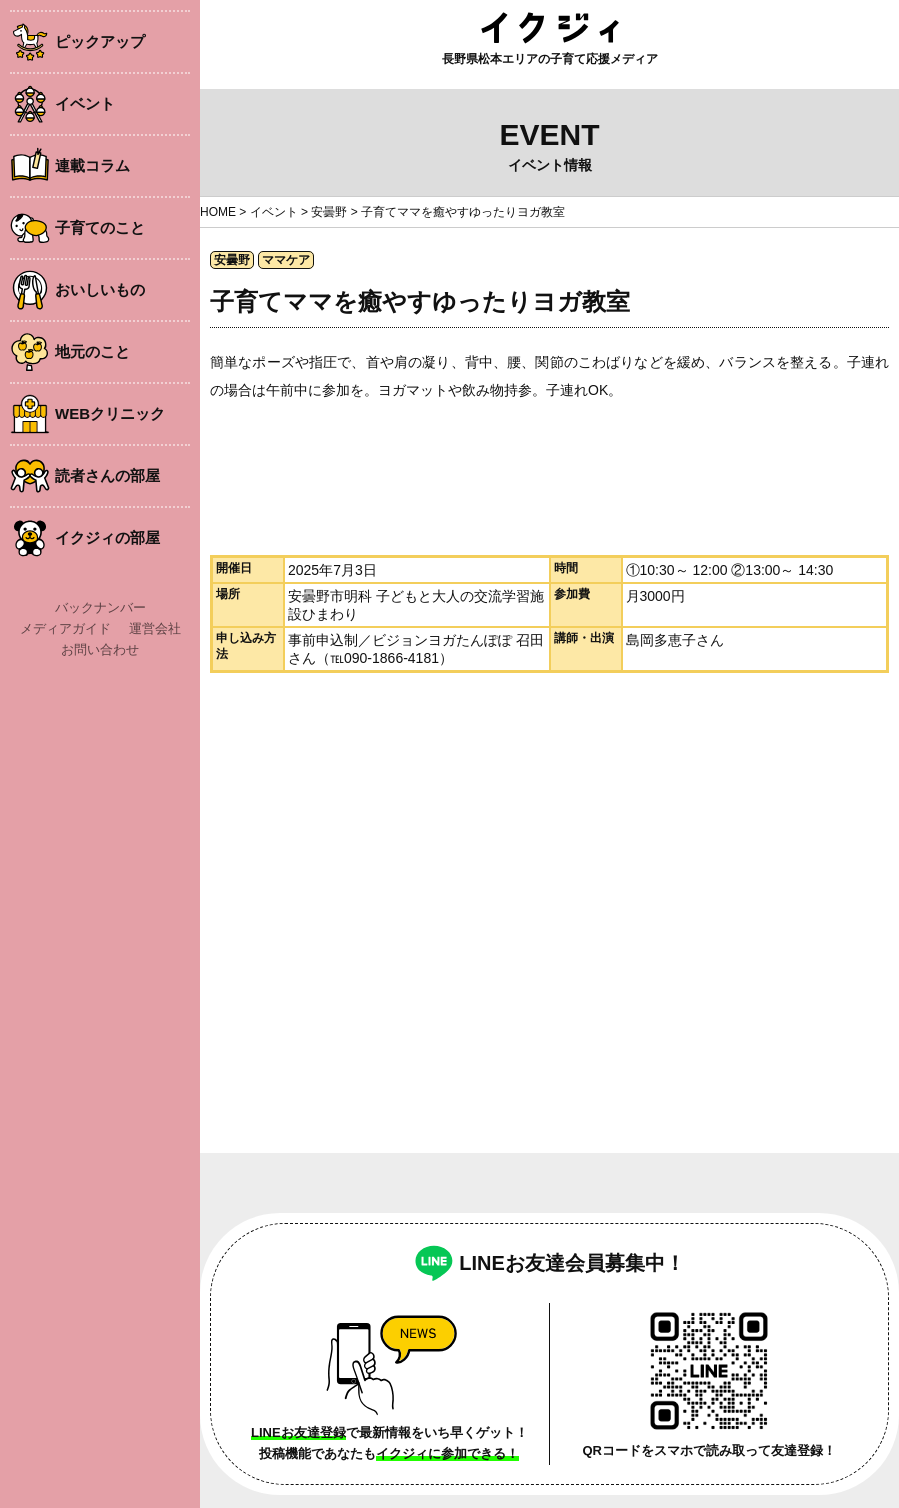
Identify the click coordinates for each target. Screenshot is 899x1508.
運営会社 (155, 628)
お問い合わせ (100, 649)
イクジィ (550, 27)
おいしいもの (100, 289)
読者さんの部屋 (107, 475)
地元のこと (92, 351)
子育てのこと (100, 227)
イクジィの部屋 (107, 537)
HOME (218, 212)
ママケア (286, 260)
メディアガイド (65, 628)
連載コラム (92, 165)
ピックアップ (100, 41)
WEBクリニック (110, 413)
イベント (85, 103)
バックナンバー (100, 607)
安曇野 (329, 212)
